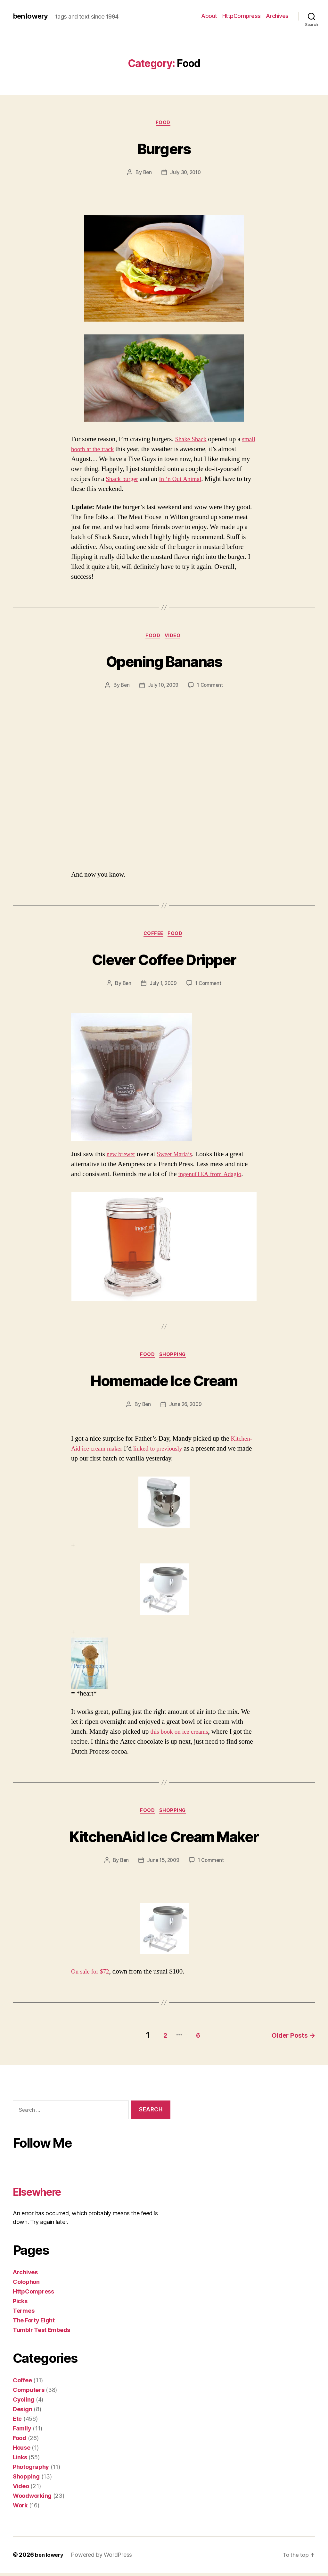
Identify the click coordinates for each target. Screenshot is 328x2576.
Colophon (26, 2285)
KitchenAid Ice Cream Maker (164, 1840)
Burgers (164, 148)
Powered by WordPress (103, 2558)
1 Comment (211, 687)
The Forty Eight (34, 2323)
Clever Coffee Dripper (164, 960)
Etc (17, 2422)
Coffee (153, 936)
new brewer (122, 1157)
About (209, 16)
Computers (29, 2393)
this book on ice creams (181, 1735)
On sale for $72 (91, 1976)
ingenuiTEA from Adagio (213, 1177)
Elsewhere (43, 2194)
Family (22, 2431)
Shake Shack (192, 440)
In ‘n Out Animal (185, 480)
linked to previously (165, 1452)
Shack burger (123, 480)
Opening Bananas (163, 662)
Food (164, 123)
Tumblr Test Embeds (41, 2333)
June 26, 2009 (185, 1408)
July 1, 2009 (163, 986)
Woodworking (32, 2499)
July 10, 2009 (163, 687)
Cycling (23, 2402)
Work (20, 2508)
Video (175, 637)
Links (20, 2460)
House (21, 2450)
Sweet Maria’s (179, 1157)
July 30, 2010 (185, 173)
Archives (277, 16)
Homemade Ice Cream (164, 1383)
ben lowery (32, 16)
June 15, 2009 (163, 1865)
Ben (146, 173)
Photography (31, 2470)
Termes (23, 2314)
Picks (20, 2304)
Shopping (174, 1358)
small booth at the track (102, 450)
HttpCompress (241, 16)
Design (22, 2412)
